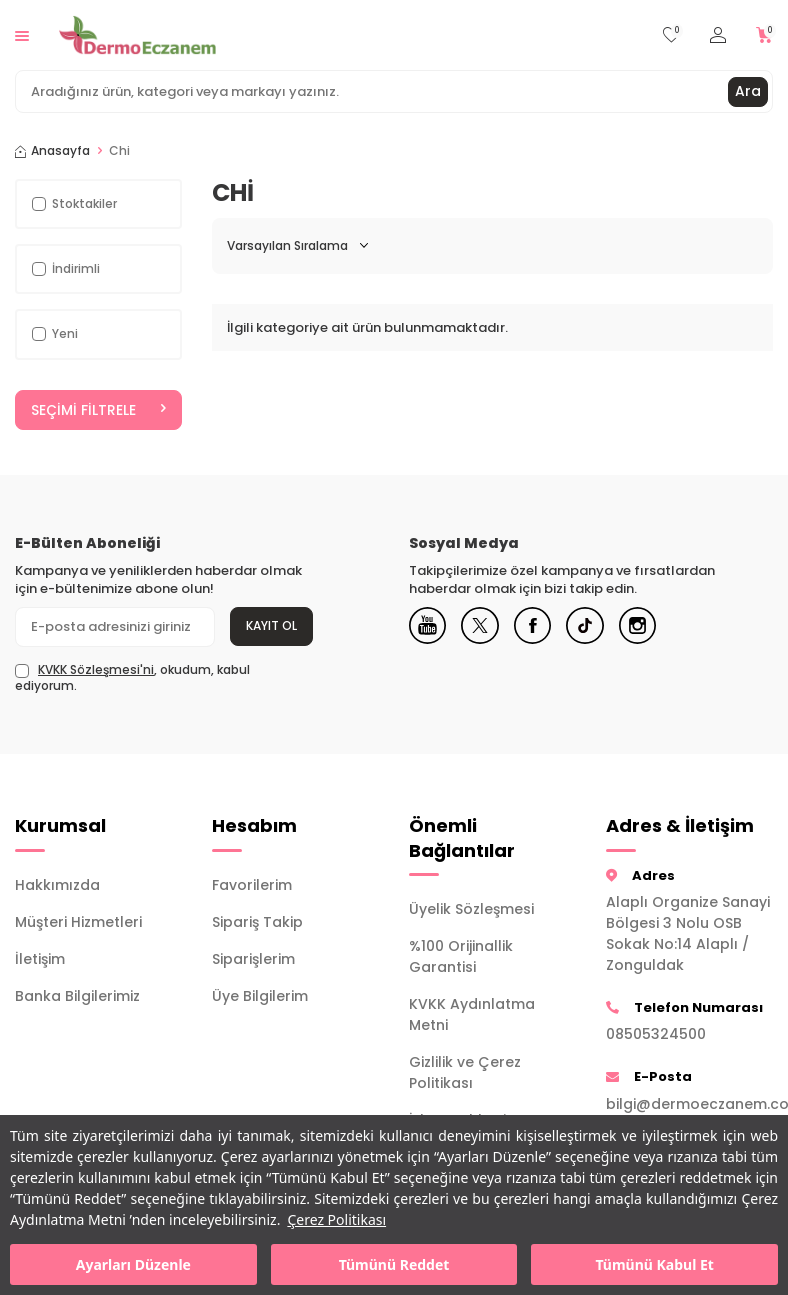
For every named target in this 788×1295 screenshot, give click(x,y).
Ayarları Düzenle (133, 1264)
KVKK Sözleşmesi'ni (96, 669)
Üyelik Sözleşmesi (471, 909)
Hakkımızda (57, 885)
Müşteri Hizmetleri (78, 922)
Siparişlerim (253, 959)
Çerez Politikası (336, 1219)
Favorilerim (252, 885)
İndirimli (66, 268)
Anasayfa (52, 151)
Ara (748, 91)
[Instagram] (649, 627)
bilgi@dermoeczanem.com (689, 1104)
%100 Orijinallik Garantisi (461, 956)
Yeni (55, 333)
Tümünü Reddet (394, 1264)
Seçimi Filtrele (98, 410)
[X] (484, 627)
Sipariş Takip (257, 922)
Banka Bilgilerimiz (77, 996)
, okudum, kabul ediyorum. (132, 678)
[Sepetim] (764, 35)
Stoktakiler (74, 203)
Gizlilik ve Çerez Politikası (465, 1072)
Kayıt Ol (271, 625)
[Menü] (22, 34)
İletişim (40, 959)
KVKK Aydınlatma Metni (472, 1014)
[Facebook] (539, 627)
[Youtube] (429, 627)
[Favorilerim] (671, 35)
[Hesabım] (718, 35)
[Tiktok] (594, 627)
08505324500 (656, 1035)
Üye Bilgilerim (260, 996)
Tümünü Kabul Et (654, 1264)
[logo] (137, 35)
